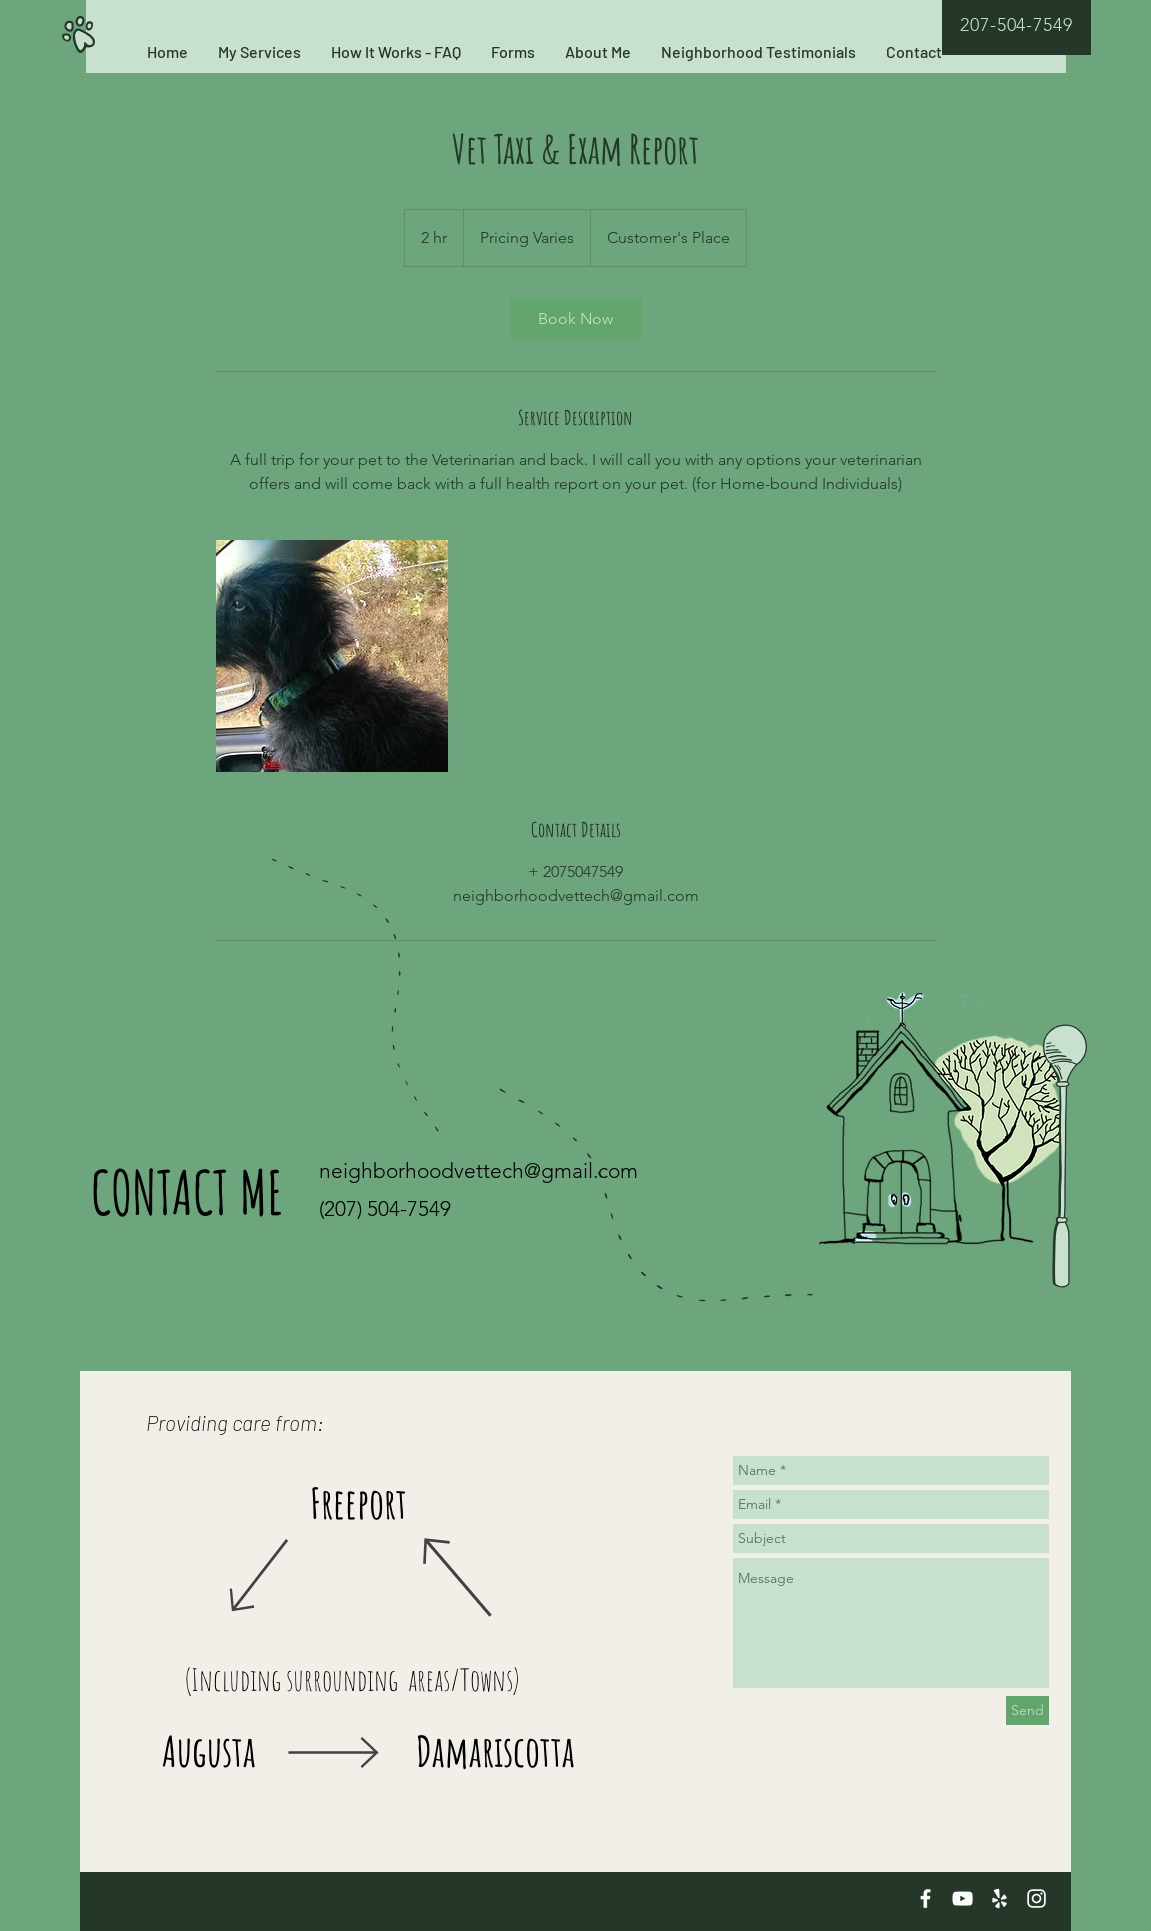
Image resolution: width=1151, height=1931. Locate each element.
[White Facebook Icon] (925, 1898)
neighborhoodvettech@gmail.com (478, 1170)
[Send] (1027, 1710)
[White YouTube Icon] (962, 1898)
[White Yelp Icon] (999, 1898)
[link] (576, 319)
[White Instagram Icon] (1036, 1898)
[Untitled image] (332, 656)
